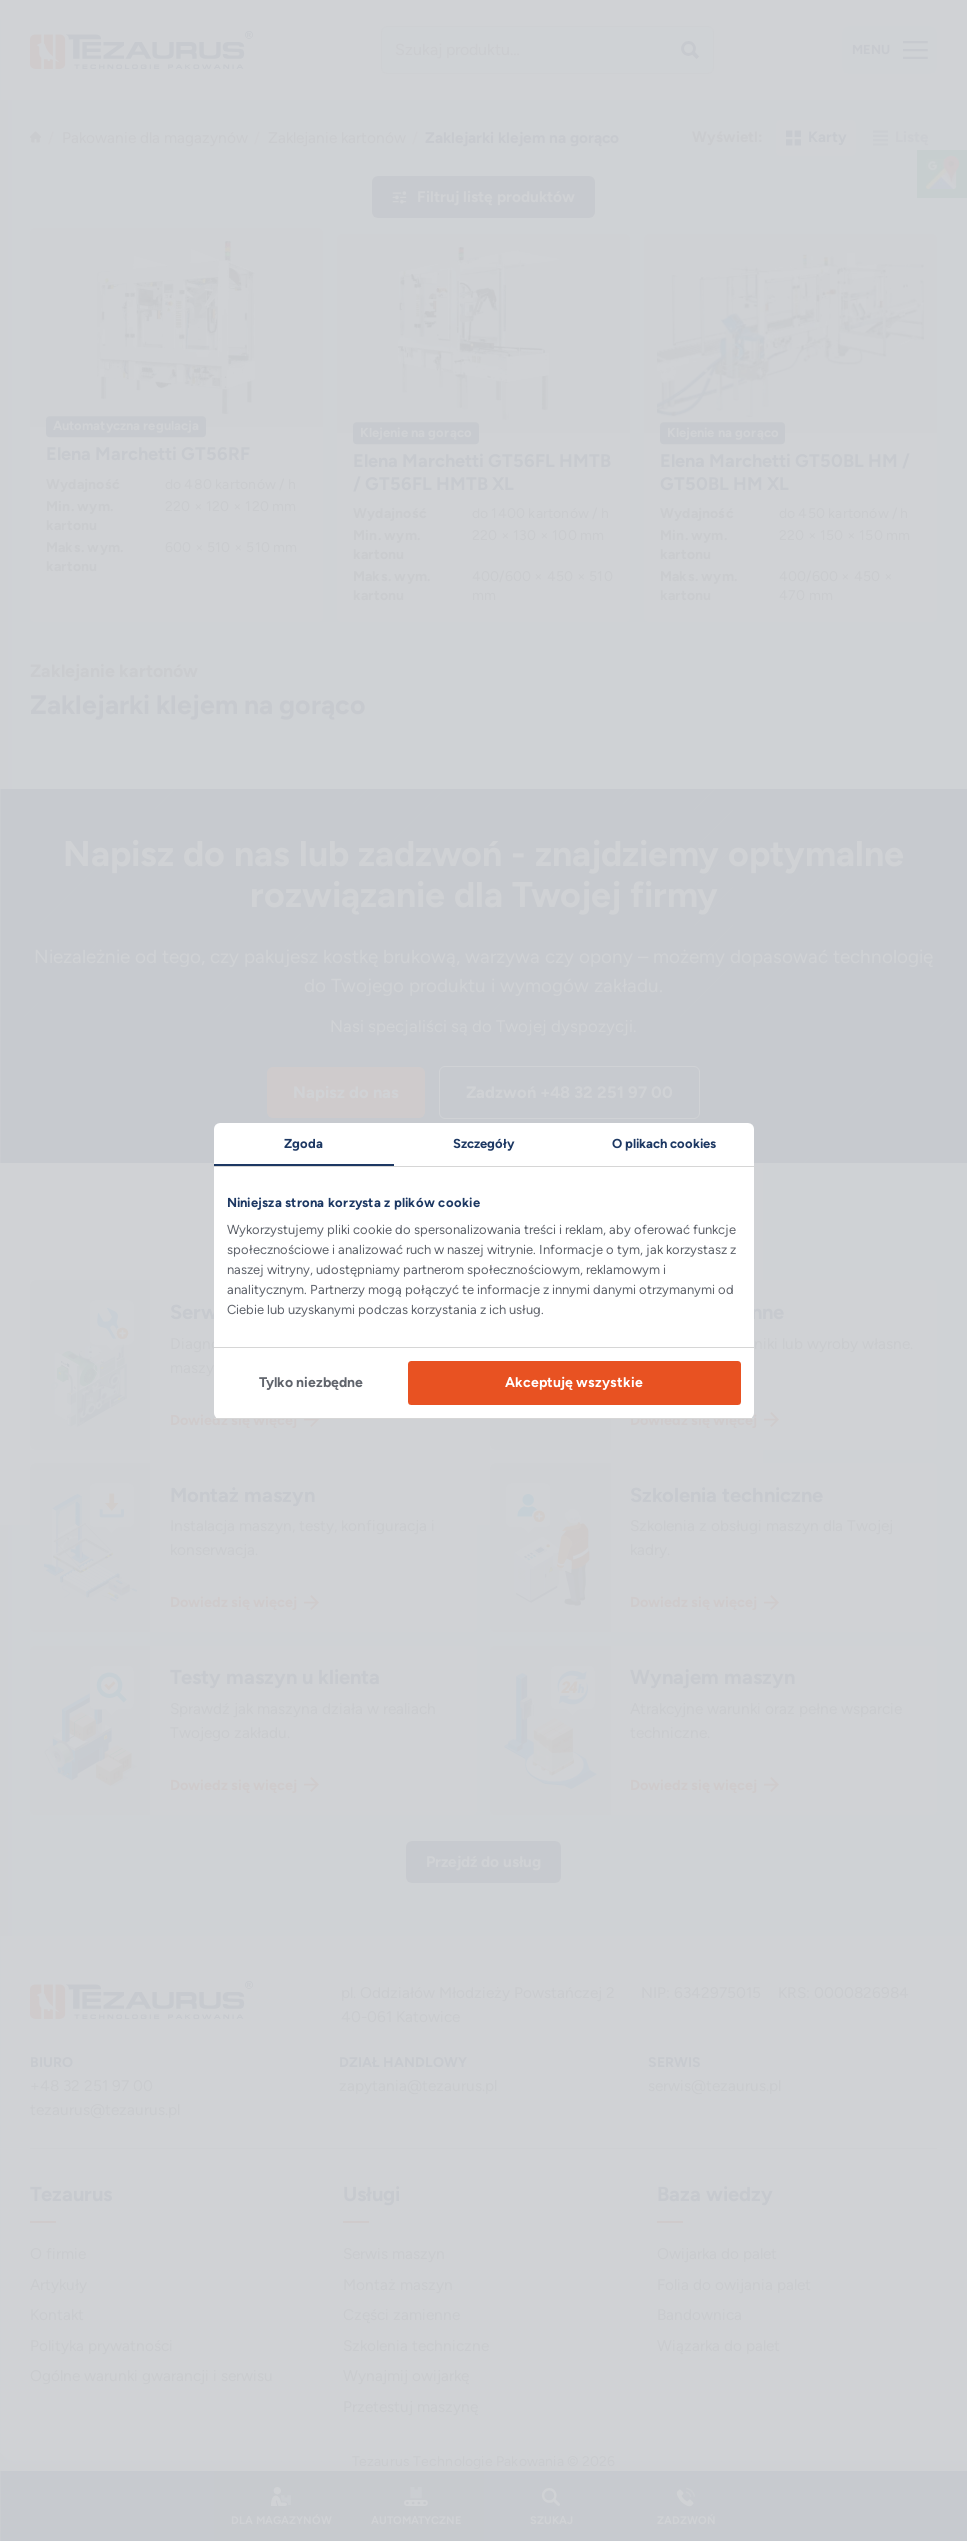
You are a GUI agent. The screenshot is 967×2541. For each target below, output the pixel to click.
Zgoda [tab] (303, 1143)
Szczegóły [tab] (483, 1143)
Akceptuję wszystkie (574, 1382)
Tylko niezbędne (311, 1382)
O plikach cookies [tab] (664, 1143)
